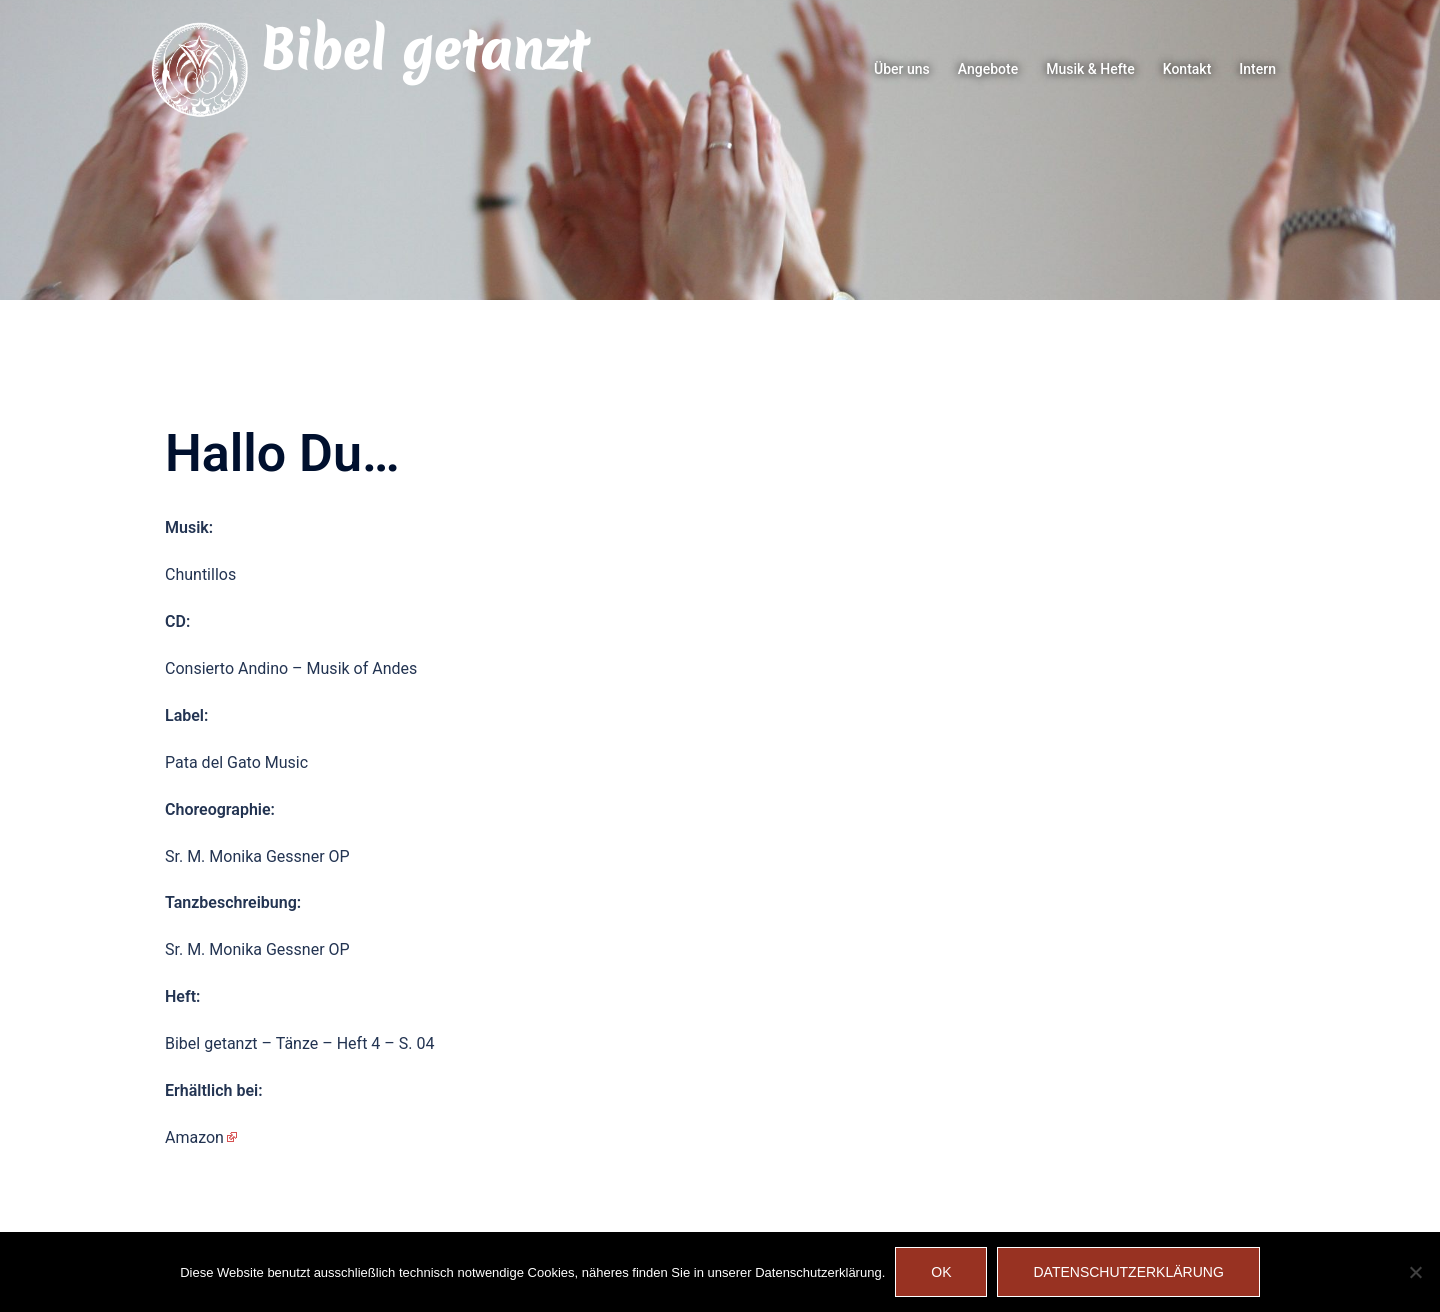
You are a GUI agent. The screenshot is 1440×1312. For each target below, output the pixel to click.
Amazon (194, 1137)
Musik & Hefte (1090, 69)
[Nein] (1415, 1272)
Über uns (902, 69)
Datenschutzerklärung (1128, 1272)
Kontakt (1187, 69)
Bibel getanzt (423, 50)
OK (941, 1272)
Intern (1257, 69)
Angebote (988, 69)
